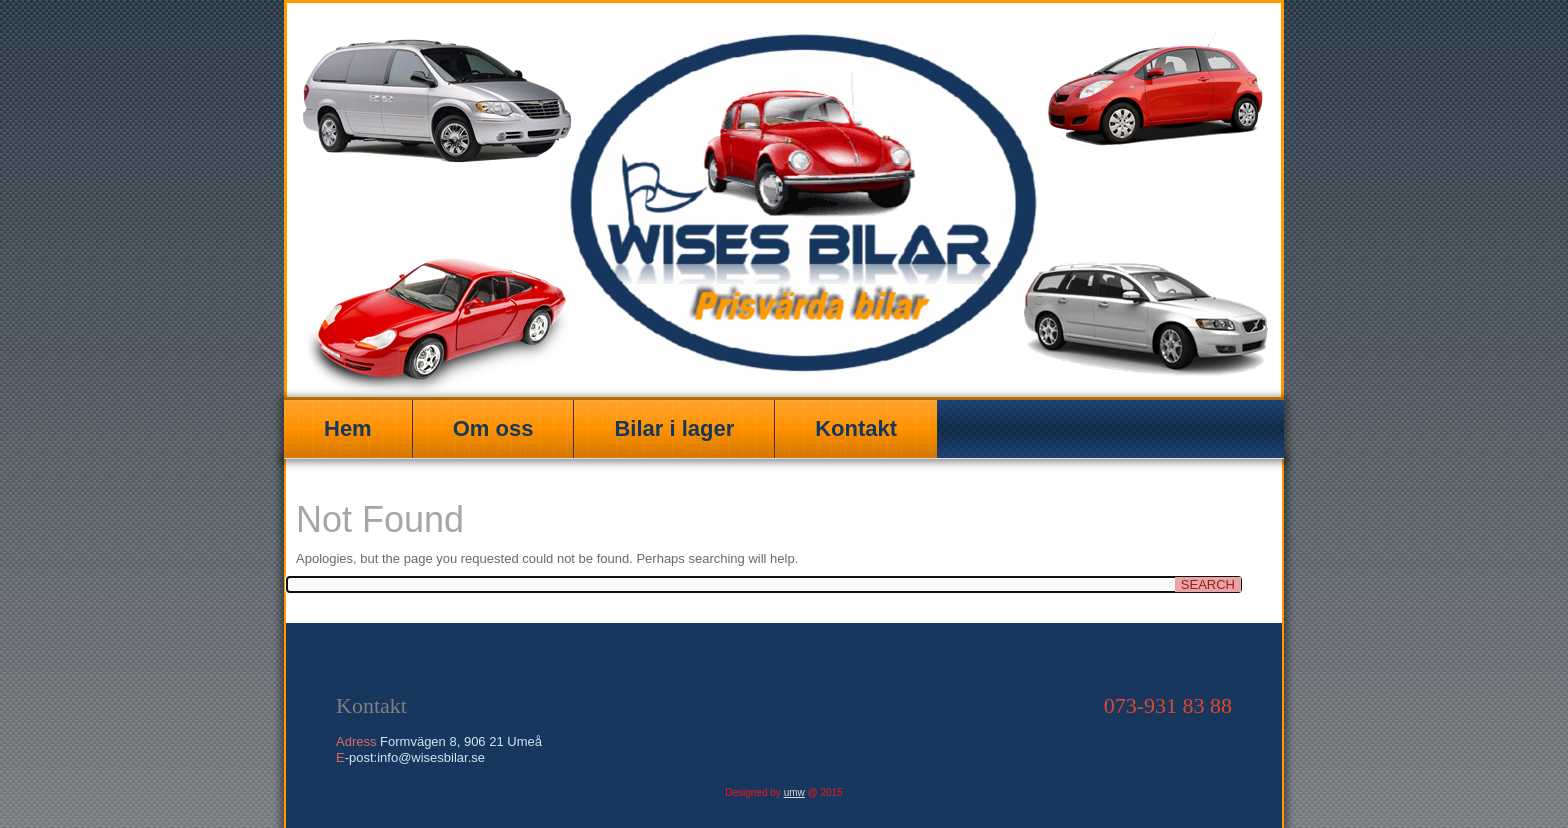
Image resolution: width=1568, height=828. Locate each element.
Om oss (493, 428)
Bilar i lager (674, 428)
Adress (356, 741)
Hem (348, 428)
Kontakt (856, 428)
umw (794, 792)
